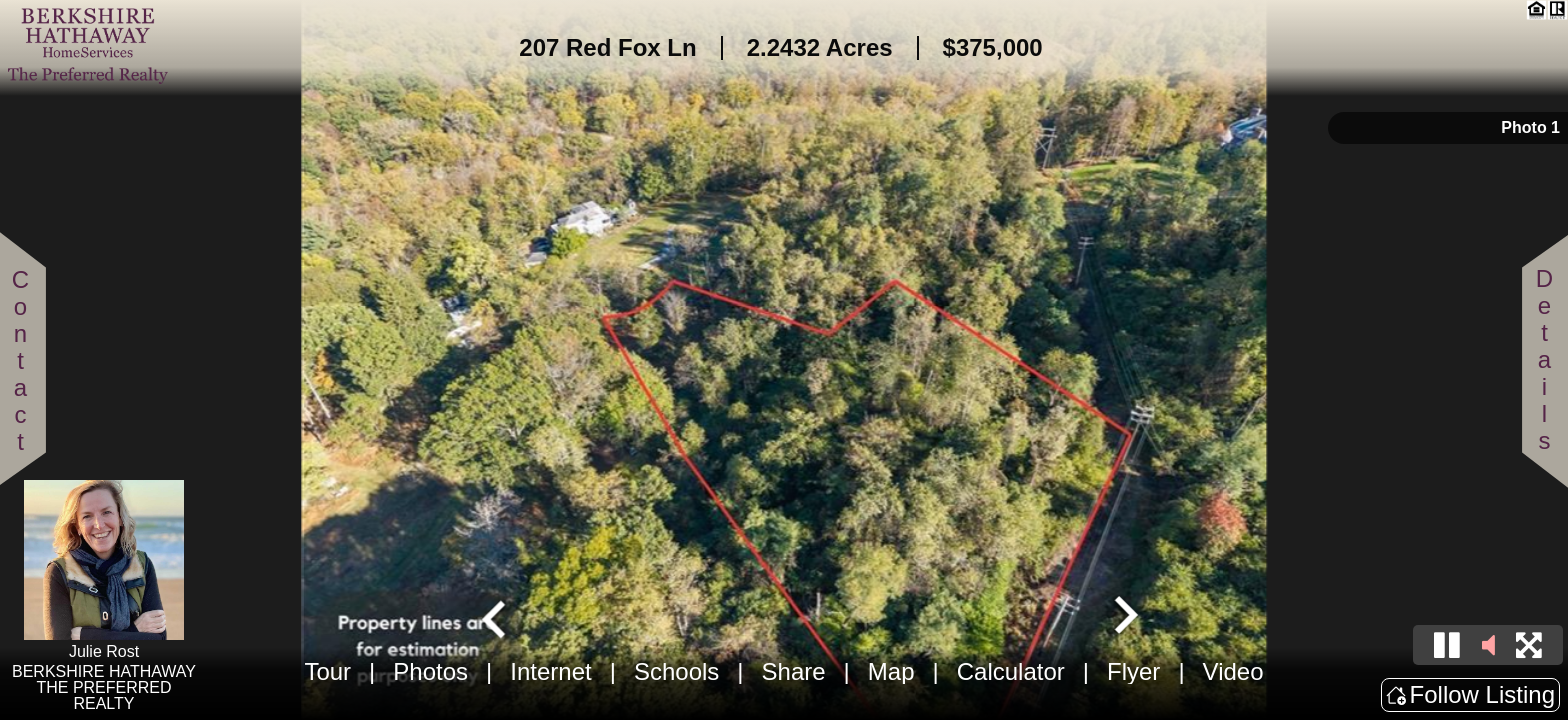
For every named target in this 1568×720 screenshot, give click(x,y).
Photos (430, 671)
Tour (327, 671)
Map (891, 671)
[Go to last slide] (496, 617)
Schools (676, 671)
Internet (550, 671)
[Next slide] (1124, 617)
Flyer (1133, 671)
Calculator (1011, 671)
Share (794, 671)
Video (1233, 671)
